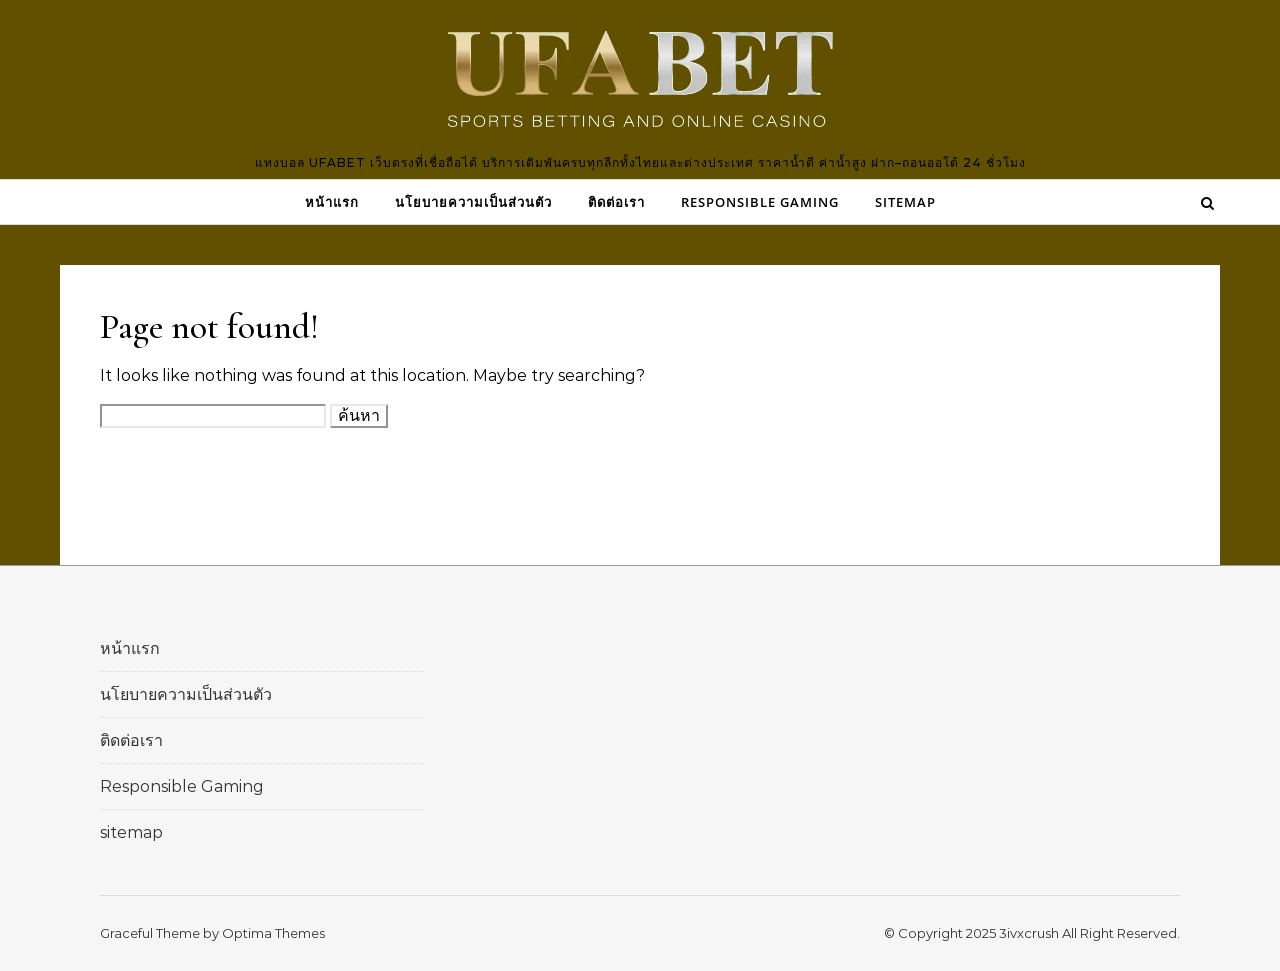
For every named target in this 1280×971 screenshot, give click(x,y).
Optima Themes (273, 933)
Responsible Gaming (760, 202)
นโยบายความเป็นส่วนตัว (473, 202)
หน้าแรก (332, 202)
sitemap (905, 202)
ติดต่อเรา (616, 202)
